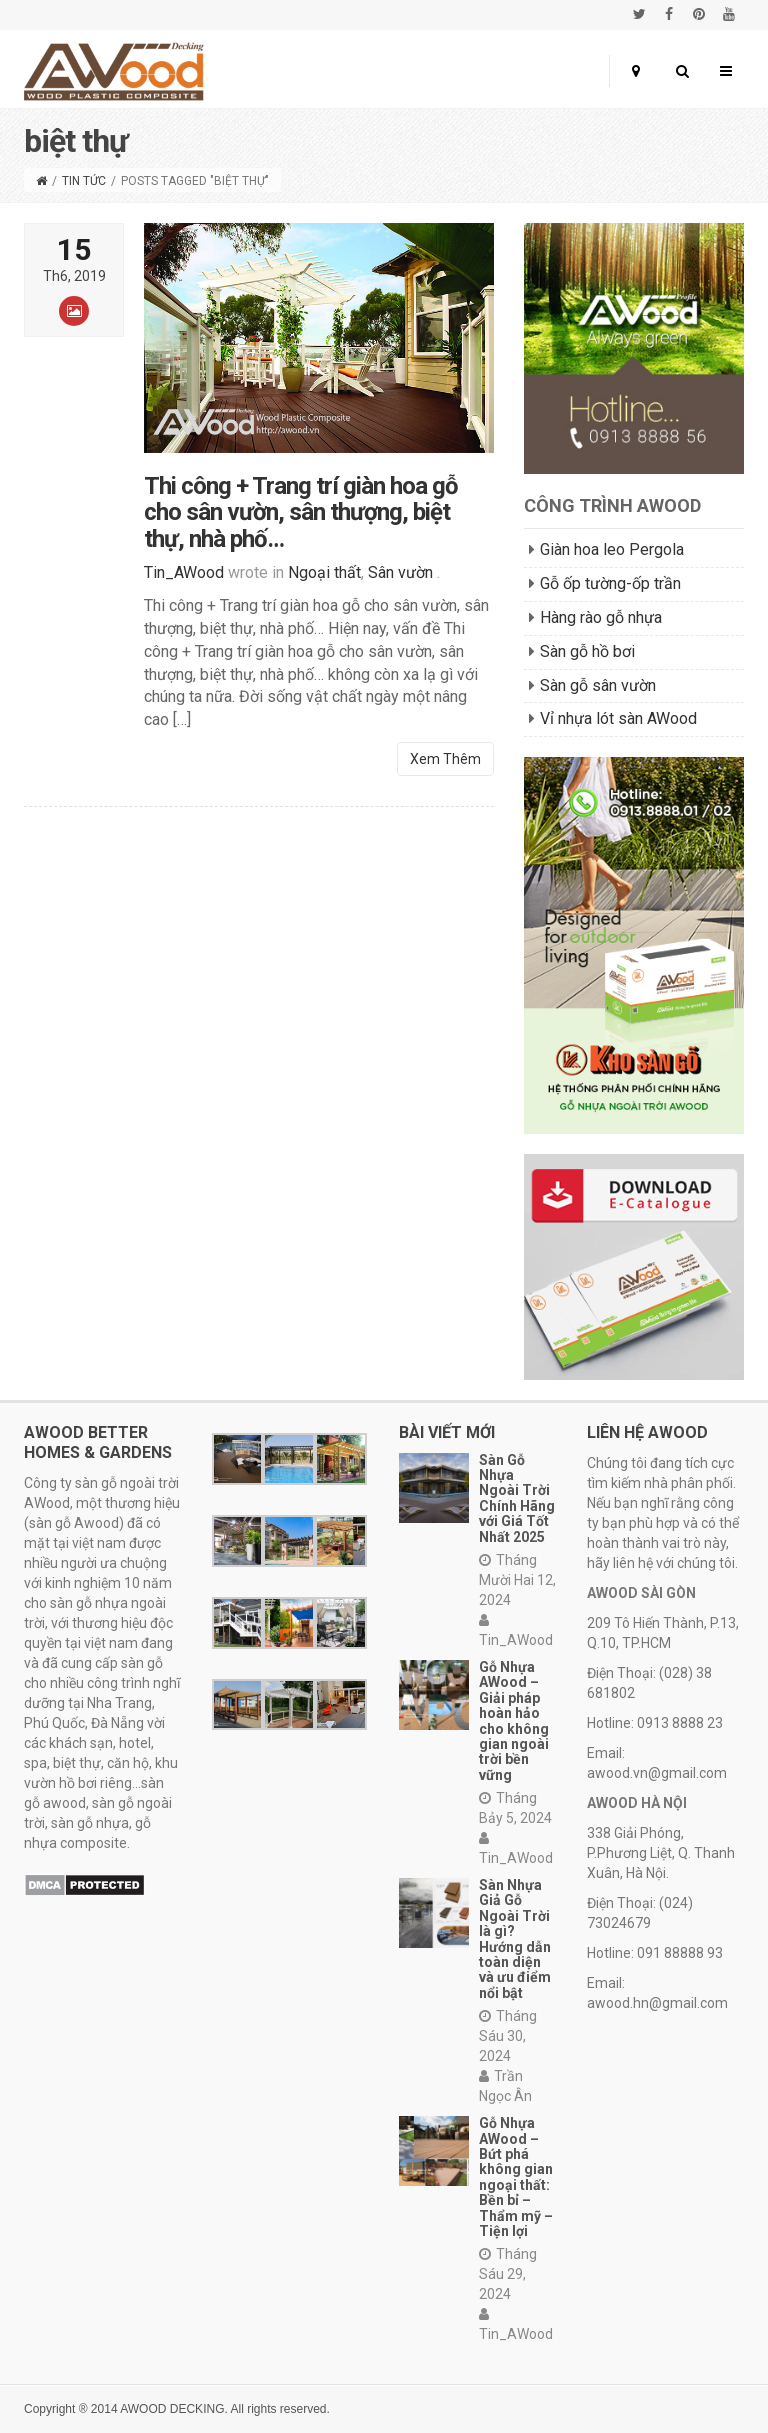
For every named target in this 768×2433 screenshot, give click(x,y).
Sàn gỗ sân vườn (598, 685)
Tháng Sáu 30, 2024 (508, 2036)
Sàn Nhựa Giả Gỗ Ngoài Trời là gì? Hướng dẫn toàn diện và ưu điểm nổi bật (515, 1939)
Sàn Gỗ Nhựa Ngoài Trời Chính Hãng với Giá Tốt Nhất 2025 (517, 1498)
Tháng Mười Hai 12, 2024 (517, 1580)
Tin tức (84, 181)
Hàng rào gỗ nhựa (601, 617)
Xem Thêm (445, 771)
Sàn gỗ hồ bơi (587, 651)
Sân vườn (400, 584)
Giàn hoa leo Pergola (612, 549)
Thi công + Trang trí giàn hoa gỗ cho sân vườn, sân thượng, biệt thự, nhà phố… (301, 524)
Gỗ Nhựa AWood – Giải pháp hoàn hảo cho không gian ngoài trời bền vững (514, 1721)
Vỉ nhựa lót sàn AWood (618, 718)
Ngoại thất (324, 584)
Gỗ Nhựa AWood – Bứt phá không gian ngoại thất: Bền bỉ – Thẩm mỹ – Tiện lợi (516, 2177)
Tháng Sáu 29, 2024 (508, 2274)
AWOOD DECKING (172, 2409)
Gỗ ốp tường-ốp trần (610, 583)
